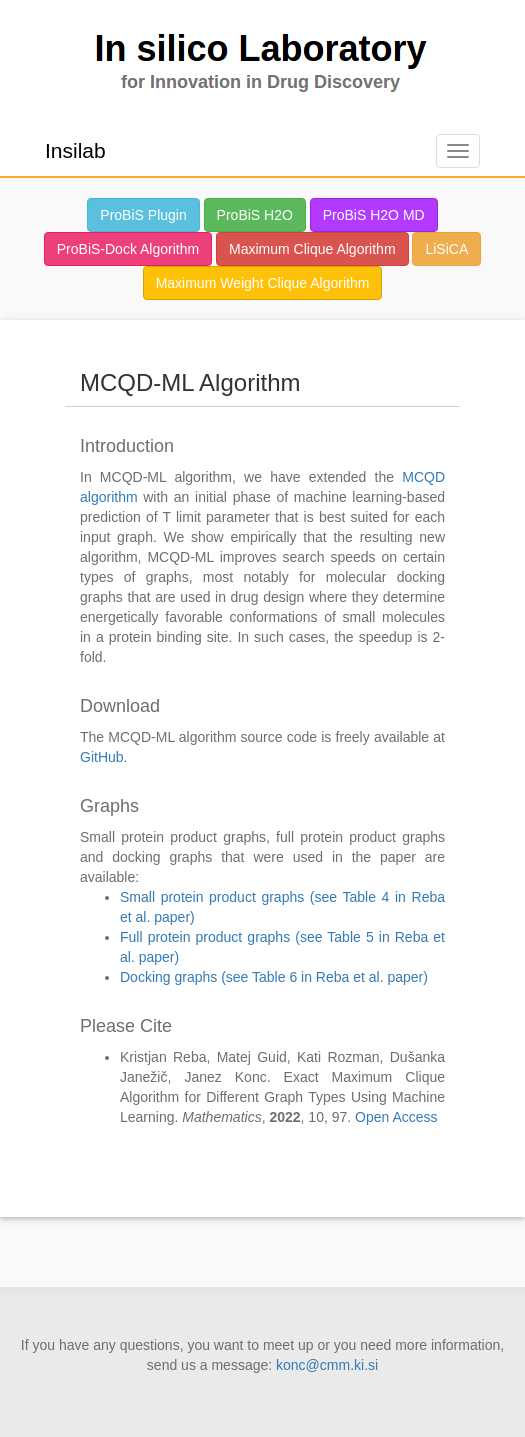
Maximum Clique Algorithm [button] (312, 249)
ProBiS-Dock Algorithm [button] (128, 249)
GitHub (102, 757)
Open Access (396, 1117)
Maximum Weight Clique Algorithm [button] (263, 283)
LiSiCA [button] (446, 249)
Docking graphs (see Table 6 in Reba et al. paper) (274, 977)
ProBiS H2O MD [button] (374, 215)
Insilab (75, 150)
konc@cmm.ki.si (327, 1365)
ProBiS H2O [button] (255, 215)
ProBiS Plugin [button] (143, 215)
